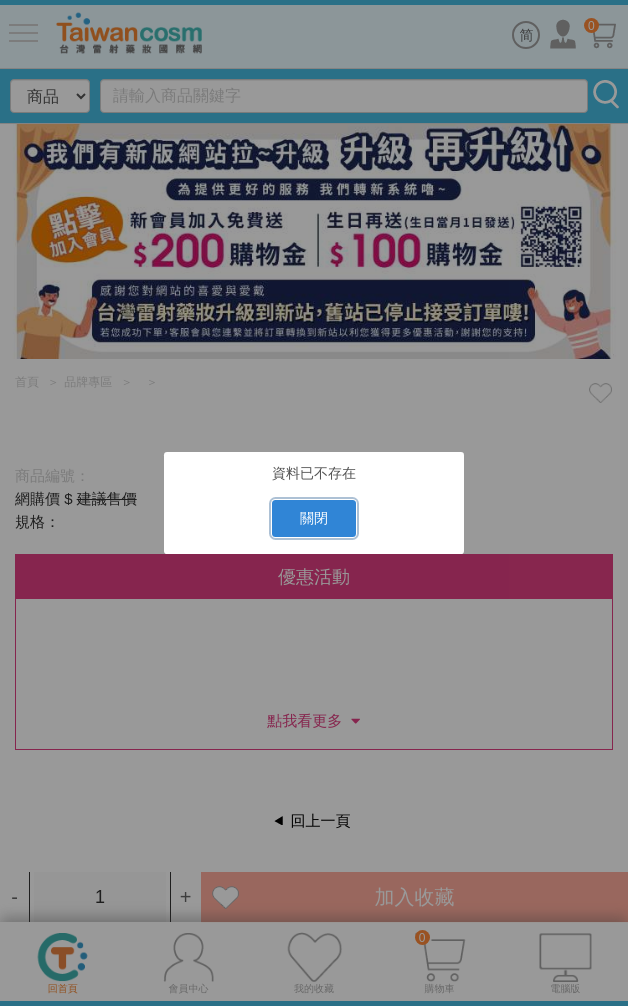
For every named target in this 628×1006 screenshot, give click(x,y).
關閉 (314, 518)
